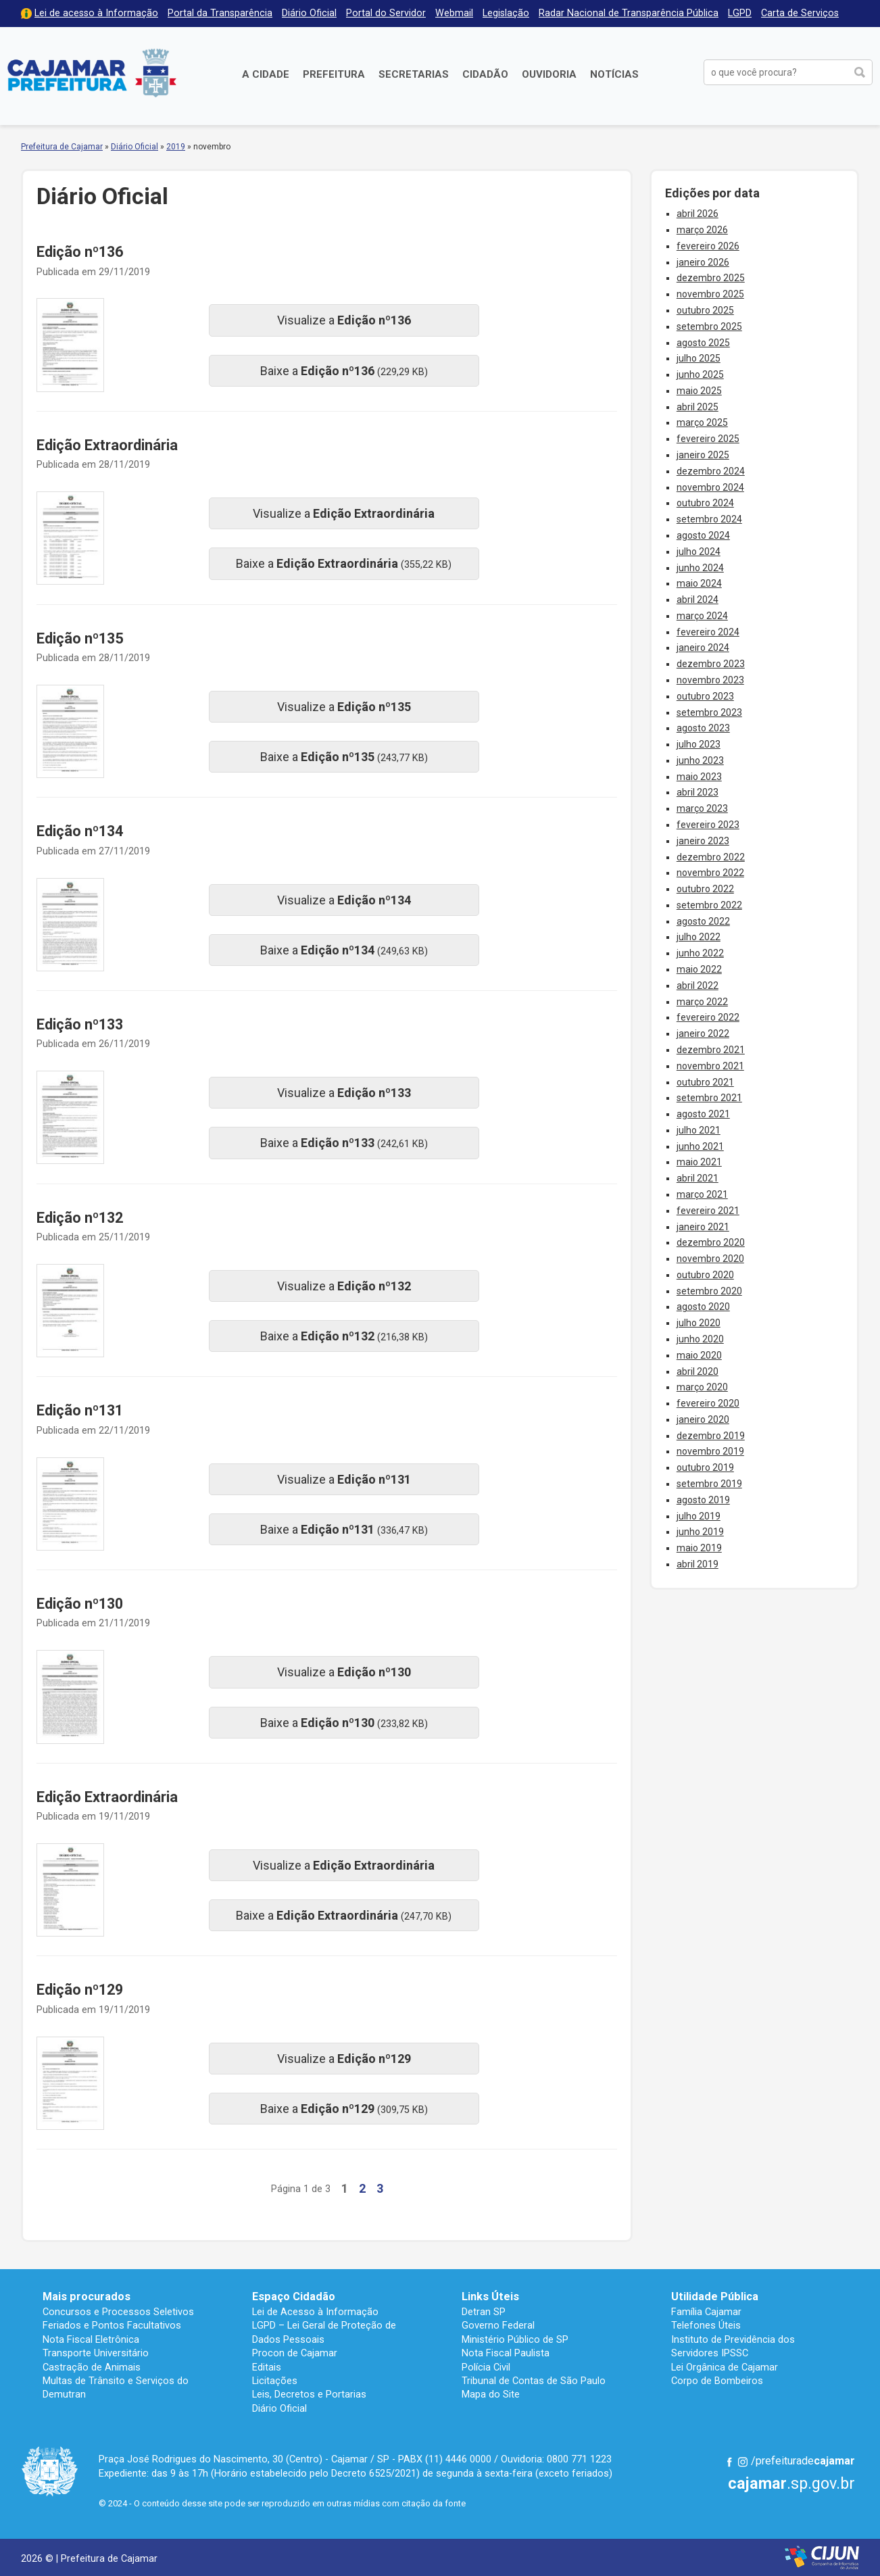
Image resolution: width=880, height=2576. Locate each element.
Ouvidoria (549, 74)
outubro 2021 (705, 1082)
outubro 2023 (705, 696)
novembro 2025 (710, 294)
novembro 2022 (710, 872)
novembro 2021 (710, 1066)
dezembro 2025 (711, 277)
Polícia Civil (486, 2367)
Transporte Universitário (96, 2353)
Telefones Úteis (706, 2325)
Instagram (742, 2461)
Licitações (274, 2381)
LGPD (740, 13)
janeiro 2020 (703, 1419)
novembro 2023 (710, 680)
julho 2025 (698, 358)
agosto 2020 (703, 1306)
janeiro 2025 (703, 454)
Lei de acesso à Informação (96, 13)
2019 (175, 146)
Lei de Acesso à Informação (315, 2312)
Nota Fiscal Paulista (505, 2353)
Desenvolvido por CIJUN (822, 2557)
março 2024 (702, 615)
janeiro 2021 (703, 1226)
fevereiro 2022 (708, 1017)
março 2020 (702, 1387)
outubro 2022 (705, 888)
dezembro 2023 (711, 663)
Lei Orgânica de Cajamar (724, 2367)
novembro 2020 (710, 1258)
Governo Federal (498, 2325)
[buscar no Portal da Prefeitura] (776, 72)
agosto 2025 (703, 342)
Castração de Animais (92, 2367)
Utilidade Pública (714, 2296)
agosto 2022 (703, 921)
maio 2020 (699, 1355)
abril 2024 (697, 599)
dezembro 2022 (711, 857)
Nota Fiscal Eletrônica (91, 2339)
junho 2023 (700, 760)
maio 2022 (699, 969)
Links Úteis (490, 2296)
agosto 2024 (703, 535)
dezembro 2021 (711, 1049)
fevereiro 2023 (708, 824)
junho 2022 (700, 953)
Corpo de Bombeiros (717, 2381)
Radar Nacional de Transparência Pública (628, 13)
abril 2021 (697, 1178)
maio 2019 (699, 1547)
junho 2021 (700, 1146)
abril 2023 (697, 792)
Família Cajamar (706, 2312)
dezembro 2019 (711, 1435)
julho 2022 (698, 936)
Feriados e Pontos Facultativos (112, 2325)
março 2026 (702, 229)
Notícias (614, 74)
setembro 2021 (709, 1097)
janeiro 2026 (703, 262)
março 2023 (702, 808)
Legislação (506, 13)
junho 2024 (700, 567)
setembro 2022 (709, 905)
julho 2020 (698, 1322)
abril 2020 (697, 1371)
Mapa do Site (491, 2394)
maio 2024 (699, 583)
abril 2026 (697, 213)
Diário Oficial (309, 13)
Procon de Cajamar (294, 2353)
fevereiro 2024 (708, 632)
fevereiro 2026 (708, 246)
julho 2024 (698, 551)
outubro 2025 (705, 310)
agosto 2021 (703, 1114)
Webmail (454, 13)
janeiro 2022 (703, 1033)
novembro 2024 (710, 487)
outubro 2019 (705, 1467)
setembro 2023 (709, 712)
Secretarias (413, 74)
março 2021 (702, 1194)
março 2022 (702, 1001)
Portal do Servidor (386, 13)
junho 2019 (700, 1531)
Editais (266, 2367)
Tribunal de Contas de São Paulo (534, 2381)
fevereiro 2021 (708, 1210)
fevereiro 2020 (708, 1403)
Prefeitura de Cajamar (91, 73)
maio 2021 (699, 1162)
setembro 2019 (709, 1483)
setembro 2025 (709, 326)
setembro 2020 (709, 1291)
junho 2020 (700, 1339)
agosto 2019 (703, 1499)
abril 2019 (697, 1564)
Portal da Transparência (220, 13)
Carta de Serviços (800, 13)
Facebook (729, 2461)
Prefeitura (334, 74)
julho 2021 (698, 1130)
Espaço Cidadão (293, 2296)
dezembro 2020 (711, 1242)
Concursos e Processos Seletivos (118, 2312)
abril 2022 (697, 985)
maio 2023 (699, 776)
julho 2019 (698, 1516)
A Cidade (265, 74)
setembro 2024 (709, 519)
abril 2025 (697, 407)
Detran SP (484, 2312)
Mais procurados (86, 2296)
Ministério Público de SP (515, 2339)
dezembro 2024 (711, 471)
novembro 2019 (710, 1451)
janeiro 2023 (703, 840)
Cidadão (485, 74)
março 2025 (702, 422)
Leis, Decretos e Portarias (309, 2394)
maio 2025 (699, 390)
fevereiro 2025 (708, 438)
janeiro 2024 (703, 647)
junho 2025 (700, 374)
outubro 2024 (705, 502)
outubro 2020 (705, 1274)
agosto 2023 (703, 728)
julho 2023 (698, 744)
